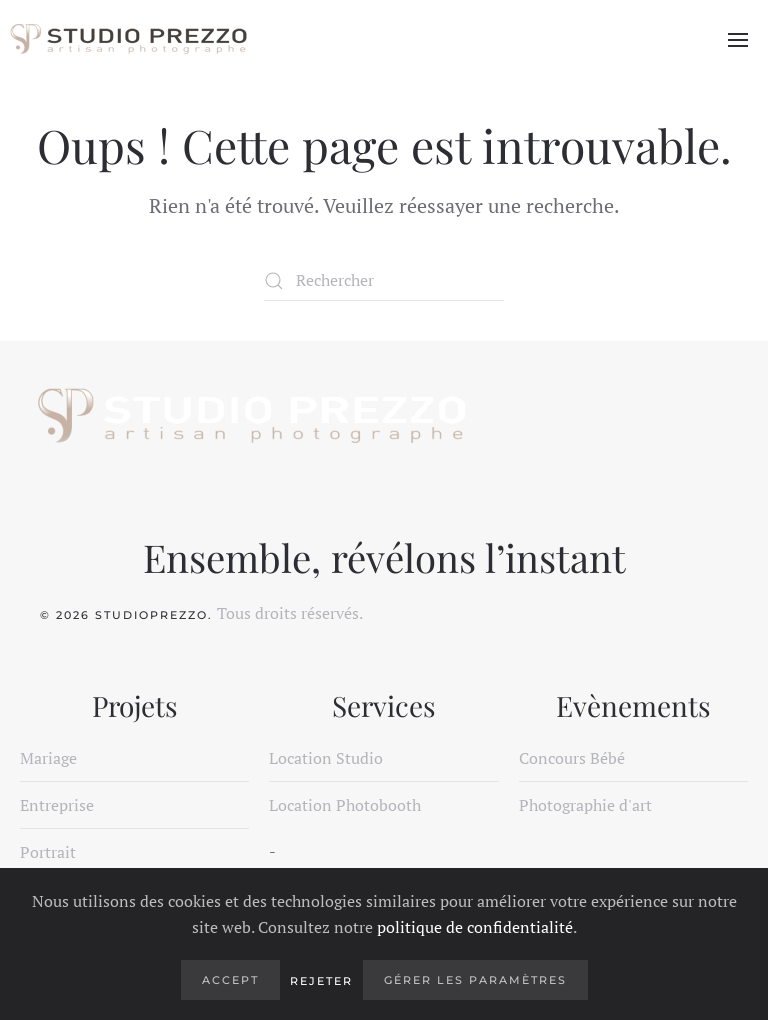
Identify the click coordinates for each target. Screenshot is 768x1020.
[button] (738, 40)
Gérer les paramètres (475, 980)
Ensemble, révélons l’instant (384, 557)
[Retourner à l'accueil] (127, 40)
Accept (230, 980)
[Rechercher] (384, 281)
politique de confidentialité (475, 927)
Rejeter (321, 981)
